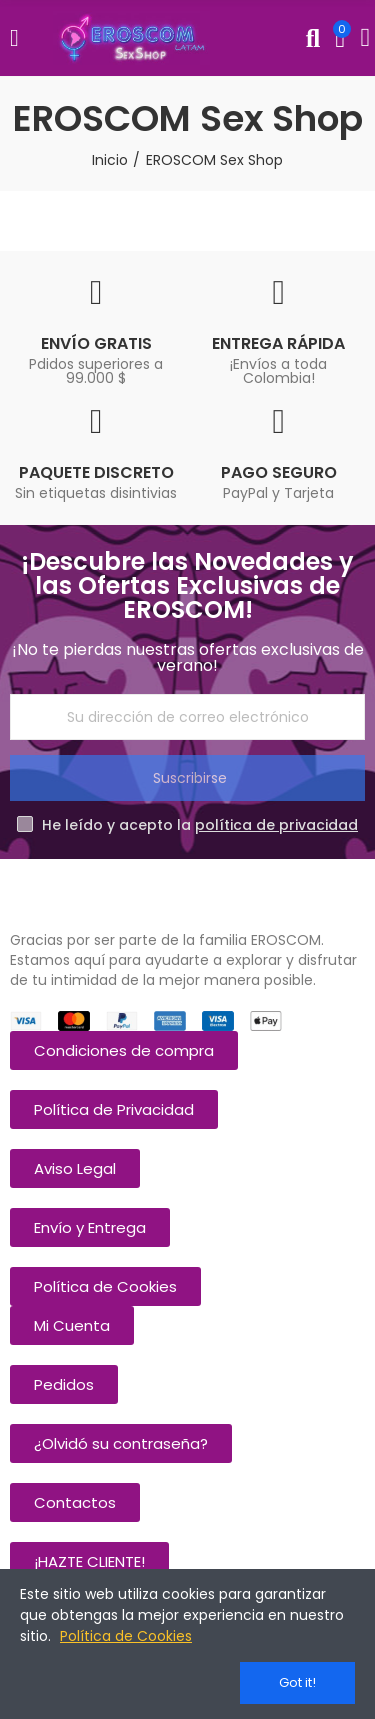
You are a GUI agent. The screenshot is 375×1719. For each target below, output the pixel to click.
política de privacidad (276, 825)
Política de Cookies (126, 1636)
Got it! (297, 1682)
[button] (124, 1050)
